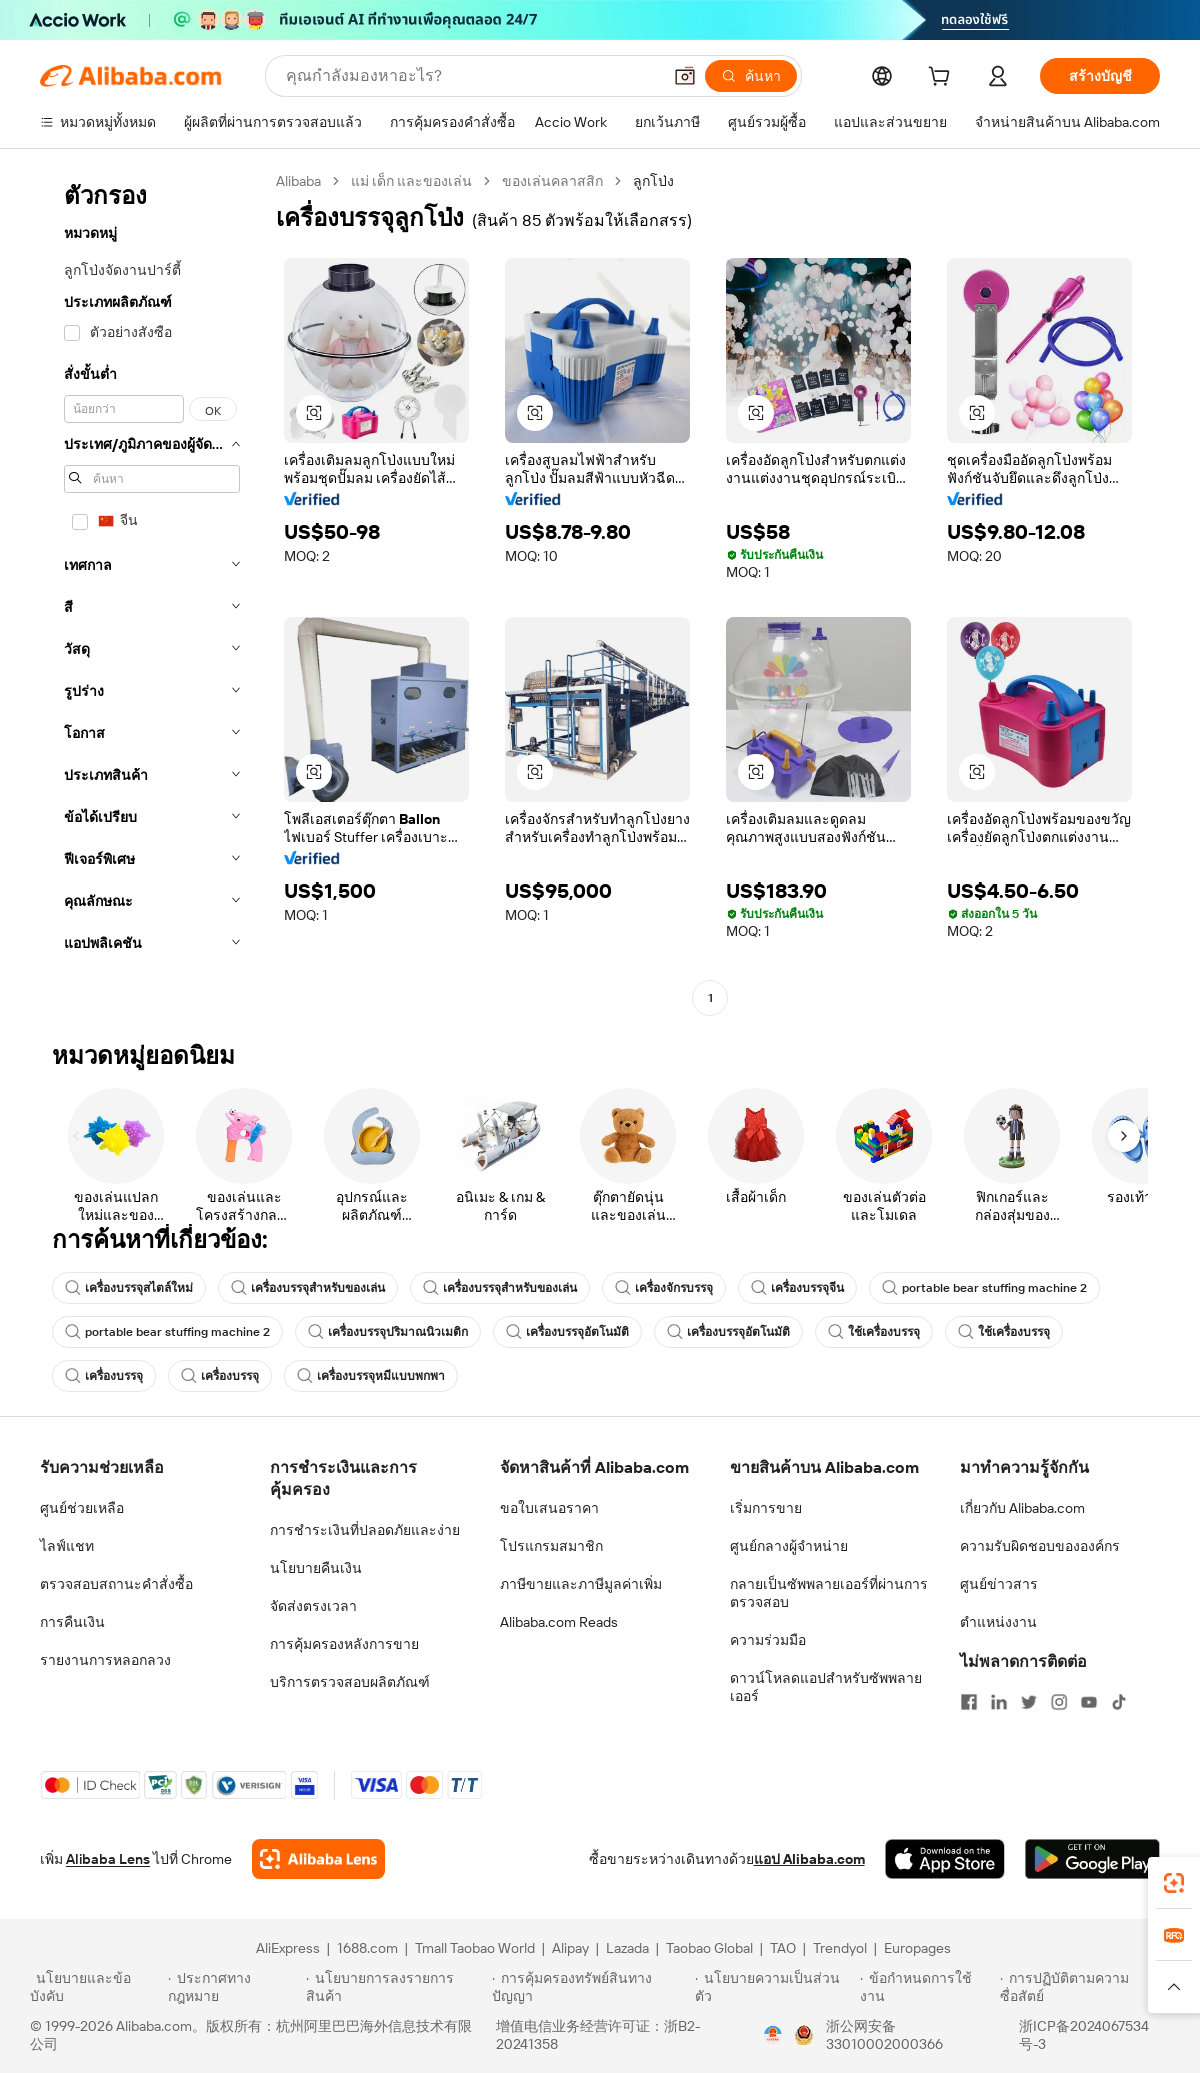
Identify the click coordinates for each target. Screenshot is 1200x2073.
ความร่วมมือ (768, 1640)
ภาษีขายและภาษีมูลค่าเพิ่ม (581, 1584)
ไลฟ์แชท (67, 1546)
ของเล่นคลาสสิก (552, 181)
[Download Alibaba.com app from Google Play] (1092, 1859)
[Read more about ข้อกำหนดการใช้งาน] (927, 1987)
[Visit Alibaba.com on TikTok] (1119, 1702)
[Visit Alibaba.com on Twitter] (1029, 1702)
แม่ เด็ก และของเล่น (411, 181)
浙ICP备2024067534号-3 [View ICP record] (1084, 2035)
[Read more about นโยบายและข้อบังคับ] (96, 1987)
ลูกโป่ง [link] (653, 181)
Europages (917, 1948)
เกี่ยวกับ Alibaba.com (1022, 1508)
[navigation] (152, 592)
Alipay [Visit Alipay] (570, 1948)
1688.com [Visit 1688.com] (367, 1948)
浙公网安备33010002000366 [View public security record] (884, 2035)
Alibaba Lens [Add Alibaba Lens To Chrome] (108, 1859)
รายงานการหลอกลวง (105, 1660)
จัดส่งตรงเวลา (313, 1606)
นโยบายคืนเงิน (316, 1568)
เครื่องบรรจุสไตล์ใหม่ (129, 1288)
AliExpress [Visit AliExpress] (288, 1948)
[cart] (943, 79)
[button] (685, 76)
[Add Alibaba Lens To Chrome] (318, 1859)
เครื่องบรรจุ (104, 1376)
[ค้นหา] (751, 76)
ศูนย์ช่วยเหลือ (82, 1508)
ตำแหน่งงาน (998, 1622)
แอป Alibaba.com (809, 1859)
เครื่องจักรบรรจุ (664, 1288)
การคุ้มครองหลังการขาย (344, 1644)
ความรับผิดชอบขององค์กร (1040, 1546)
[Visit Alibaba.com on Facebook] (969, 1702)
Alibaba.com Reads (559, 1622)
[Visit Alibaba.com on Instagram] (1059, 1702)
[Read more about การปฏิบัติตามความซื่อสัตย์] (1085, 1987)
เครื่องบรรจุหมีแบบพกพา (371, 1376)
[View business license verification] (773, 2035)
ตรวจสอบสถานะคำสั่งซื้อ (116, 1584)
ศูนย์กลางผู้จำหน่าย (789, 1546)
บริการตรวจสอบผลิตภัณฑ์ (350, 1682)
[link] (1174, 1883)
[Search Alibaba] (471, 76)
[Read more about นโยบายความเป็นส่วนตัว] (774, 1987)
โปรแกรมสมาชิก (551, 1546)
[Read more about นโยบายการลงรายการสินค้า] (396, 1987)
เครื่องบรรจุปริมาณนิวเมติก (388, 1332)
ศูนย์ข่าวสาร (999, 1584)
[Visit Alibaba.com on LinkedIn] (999, 1702)
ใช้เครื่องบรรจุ (874, 1332)
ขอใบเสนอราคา (549, 1508)
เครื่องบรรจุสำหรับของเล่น (308, 1288)
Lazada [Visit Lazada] (627, 1948)
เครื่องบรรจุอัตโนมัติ (567, 1332)
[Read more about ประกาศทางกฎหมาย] (233, 1987)
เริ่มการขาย (766, 1508)
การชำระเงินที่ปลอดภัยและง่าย (365, 1530)
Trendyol (840, 1948)
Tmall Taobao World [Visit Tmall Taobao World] (475, 1948)
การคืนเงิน (72, 1622)
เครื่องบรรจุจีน (797, 1288)
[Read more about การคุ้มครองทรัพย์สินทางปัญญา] (590, 1987)
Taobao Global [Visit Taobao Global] (709, 1948)
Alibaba (298, 181)
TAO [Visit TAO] (783, 1948)
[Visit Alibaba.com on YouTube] (1089, 1702)
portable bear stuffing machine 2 (984, 1288)
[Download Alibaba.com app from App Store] (945, 1859)
